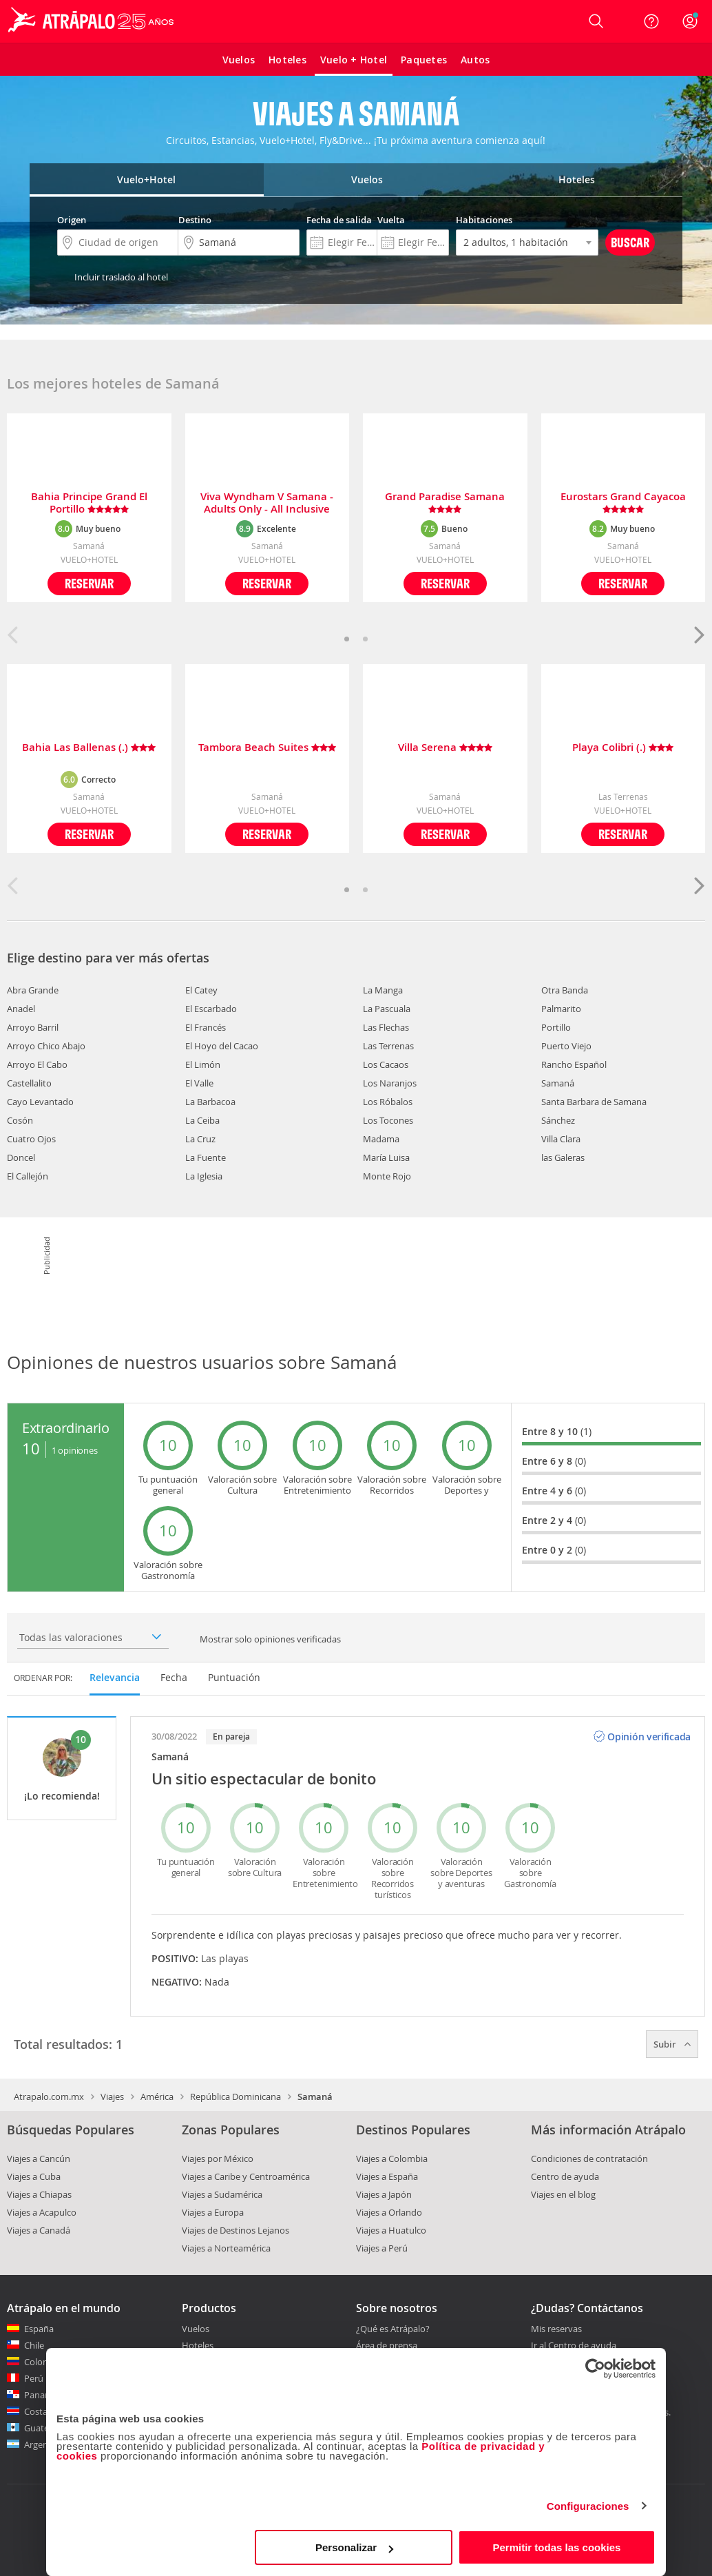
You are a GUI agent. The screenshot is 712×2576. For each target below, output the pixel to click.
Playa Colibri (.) (622, 747)
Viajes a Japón (384, 2194)
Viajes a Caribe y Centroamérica (246, 2176)
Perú (33, 2378)
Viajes (112, 2096)
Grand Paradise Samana (445, 503)
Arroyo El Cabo (37, 1064)
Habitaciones (484, 220)
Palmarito (561, 1008)
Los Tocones (388, 1120)
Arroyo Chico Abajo (46, 1046)
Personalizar (354, 2547)
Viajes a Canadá (38, 2230)
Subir (672, 2044)
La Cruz (200, 1139)
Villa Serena (445, 747)
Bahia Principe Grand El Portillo (89, 503)
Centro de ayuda (565, 2176)
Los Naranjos (390, 1083)
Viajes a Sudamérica (222, 2194)
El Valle (199, 1083)
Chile (34, 2345)
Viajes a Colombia (392, 2158)
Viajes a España (387, 2176)
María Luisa (386, 1157)
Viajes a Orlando (389, 2212)
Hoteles (197, 2345)
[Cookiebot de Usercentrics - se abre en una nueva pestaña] (595, 2368)
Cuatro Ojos (31, 1139)
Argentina (44, 2444)
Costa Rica (45, 2411)
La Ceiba (202, 1120)
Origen (71, 220)
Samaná (557, 1083)
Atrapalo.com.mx (49, 2096)
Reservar (89, 583)
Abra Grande (33, 990)
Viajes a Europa (213, 2212)
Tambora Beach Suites (267, 747)
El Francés (205, 1027)
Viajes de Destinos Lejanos (235, 2230)
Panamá (41, 2395)
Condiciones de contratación (589, 2158)
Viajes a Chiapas (39, 2194)
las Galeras (563, 1157)
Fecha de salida (339, 220)
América (157, 2096)
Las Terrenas (388, 1046)
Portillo (556, 1027)
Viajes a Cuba (34, 2176)
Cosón (20, 1120)
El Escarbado (211, 1008)
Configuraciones (588, 2506)
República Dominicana (235, 2096)
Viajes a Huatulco (391, 2230)
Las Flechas (386, 1027)
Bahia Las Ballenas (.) (89, 747)
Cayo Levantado (40, 1101)
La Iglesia (203, 1176)
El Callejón (27, 1176)
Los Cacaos (385, 1064)
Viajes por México (217, 2158)
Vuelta (391, 220)
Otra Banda (564, 990)
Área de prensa (386, 2345)
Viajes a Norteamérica (226, 2248)
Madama (381, 1139)
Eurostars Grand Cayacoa (623, 503)
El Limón (202, 1064)
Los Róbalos (387, 1101)
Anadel (21, 1008)
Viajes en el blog (563, 2194)
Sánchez (558, 1120)
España (39, 2328)
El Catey (201, 990)
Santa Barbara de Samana (594, 1101)
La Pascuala (386, 1008)
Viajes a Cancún (38, 2158)
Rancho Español (574, 1064)
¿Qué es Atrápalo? (393, 2328)
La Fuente (205, 1157)
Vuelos (195, 2328)
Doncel (21, 1157)
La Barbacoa (210, 1101)
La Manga (383, 990)
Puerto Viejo (566, 1046)
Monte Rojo (387, 1176)
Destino (194, 220)
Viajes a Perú (382, 2248)
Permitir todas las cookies (556, 2547)
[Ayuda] (651, 21)
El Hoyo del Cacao (221, 1046)
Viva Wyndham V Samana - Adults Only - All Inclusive (266, 503)
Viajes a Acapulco (41, 2212)
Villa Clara (560, 1139)
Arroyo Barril (33, 1027)
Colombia (43, 2362)
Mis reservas (556, 2329)
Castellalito (29, 1083)
